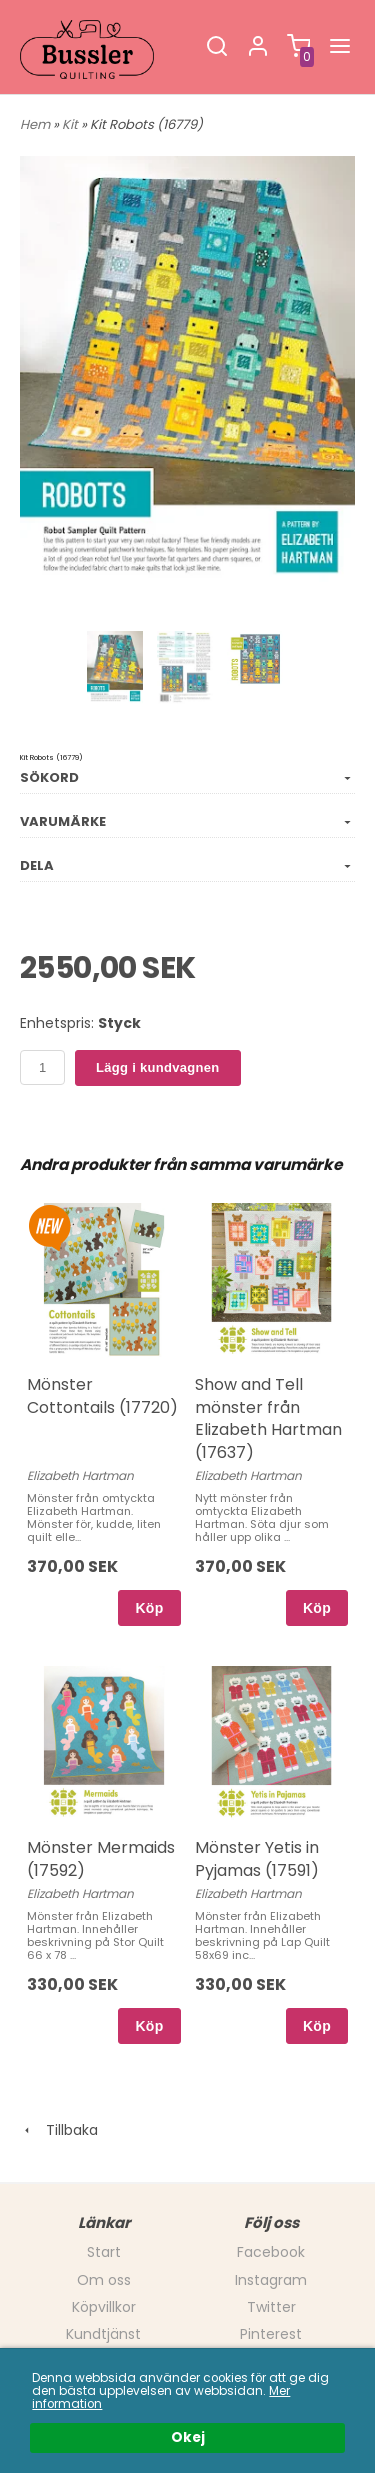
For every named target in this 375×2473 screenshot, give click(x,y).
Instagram (271, 2280)
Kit (71, 124)
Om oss (104, 2280)
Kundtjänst (103, 2334)
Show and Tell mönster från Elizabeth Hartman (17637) (268, 1418)
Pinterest (271, 2334)
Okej (188, 2438)
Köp (149, 1608)
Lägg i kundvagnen (158, 1067)
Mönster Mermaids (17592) (101, 1858)
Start (104, 2252)
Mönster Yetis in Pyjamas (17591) (257, 1858)
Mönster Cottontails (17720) (102, 1395)
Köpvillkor (104, 2307)
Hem (35, 124)
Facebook (271, 2252)
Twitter (271, 2307)
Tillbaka (59, 2130)
